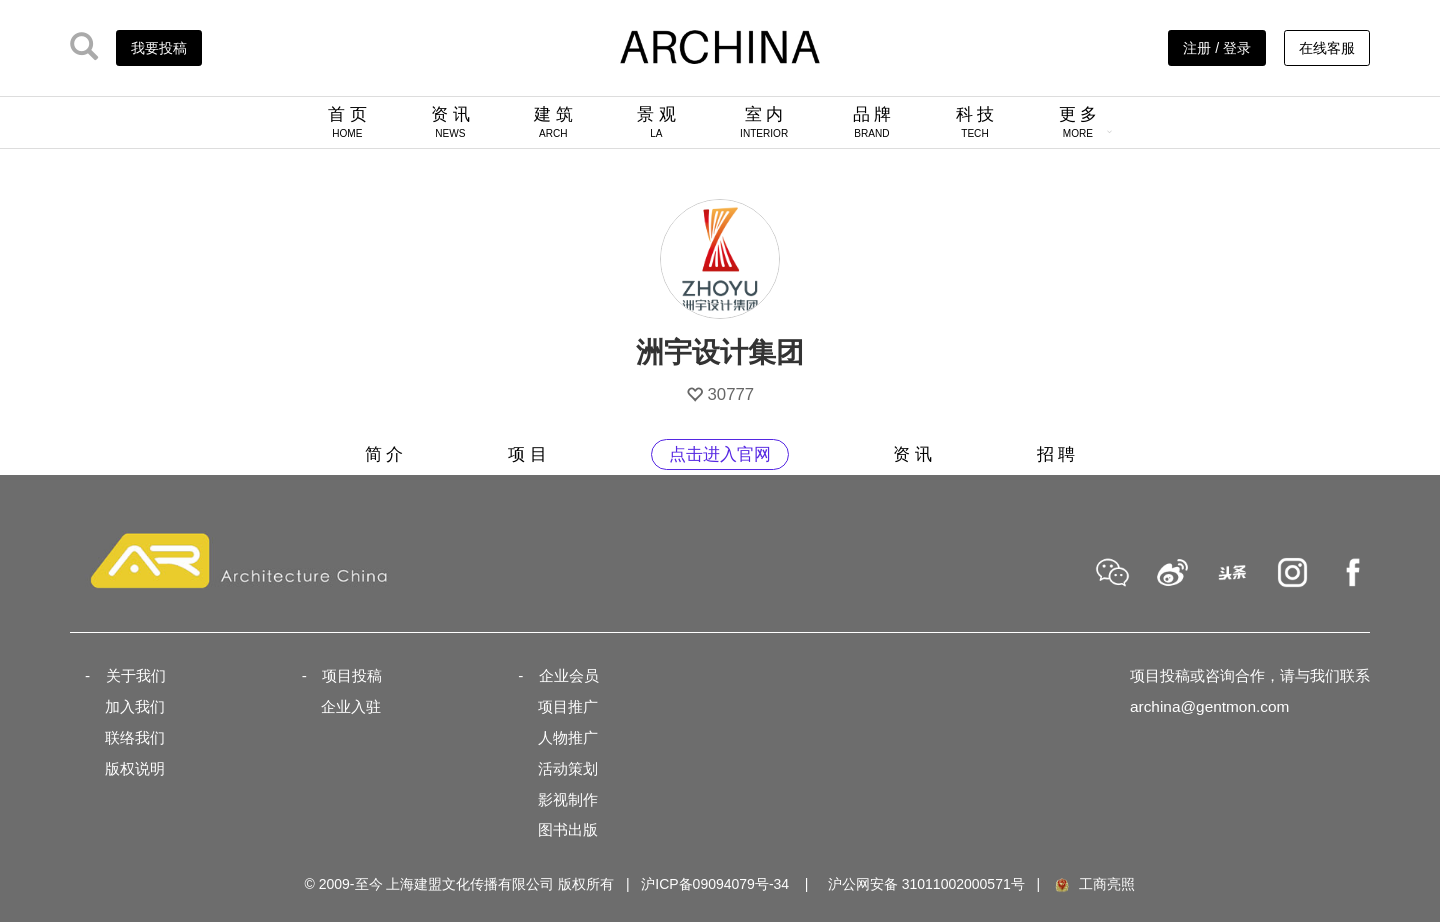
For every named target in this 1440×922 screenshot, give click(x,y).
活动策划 (568, 768)
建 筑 (553, 122)
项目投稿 (352, 675)
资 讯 (450, 122)
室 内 (764, 122)
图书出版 (568, 829)
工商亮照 (1094, 884)
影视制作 (568, 799)
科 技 (975, 122)
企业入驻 (351, 706)
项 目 (527, 454)
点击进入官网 (720, 454)
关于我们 (136, 675)
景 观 (656, 122)
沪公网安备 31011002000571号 (926, 884)
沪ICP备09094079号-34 (715, 884)
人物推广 (568, 737)
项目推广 (568, 706)
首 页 (347, 122)
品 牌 (872, 122)
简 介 (384, 454)
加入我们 (135, 706)
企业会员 (569, 675)
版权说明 (135, 768)
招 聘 (1056, 454)
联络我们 (135, 737)
